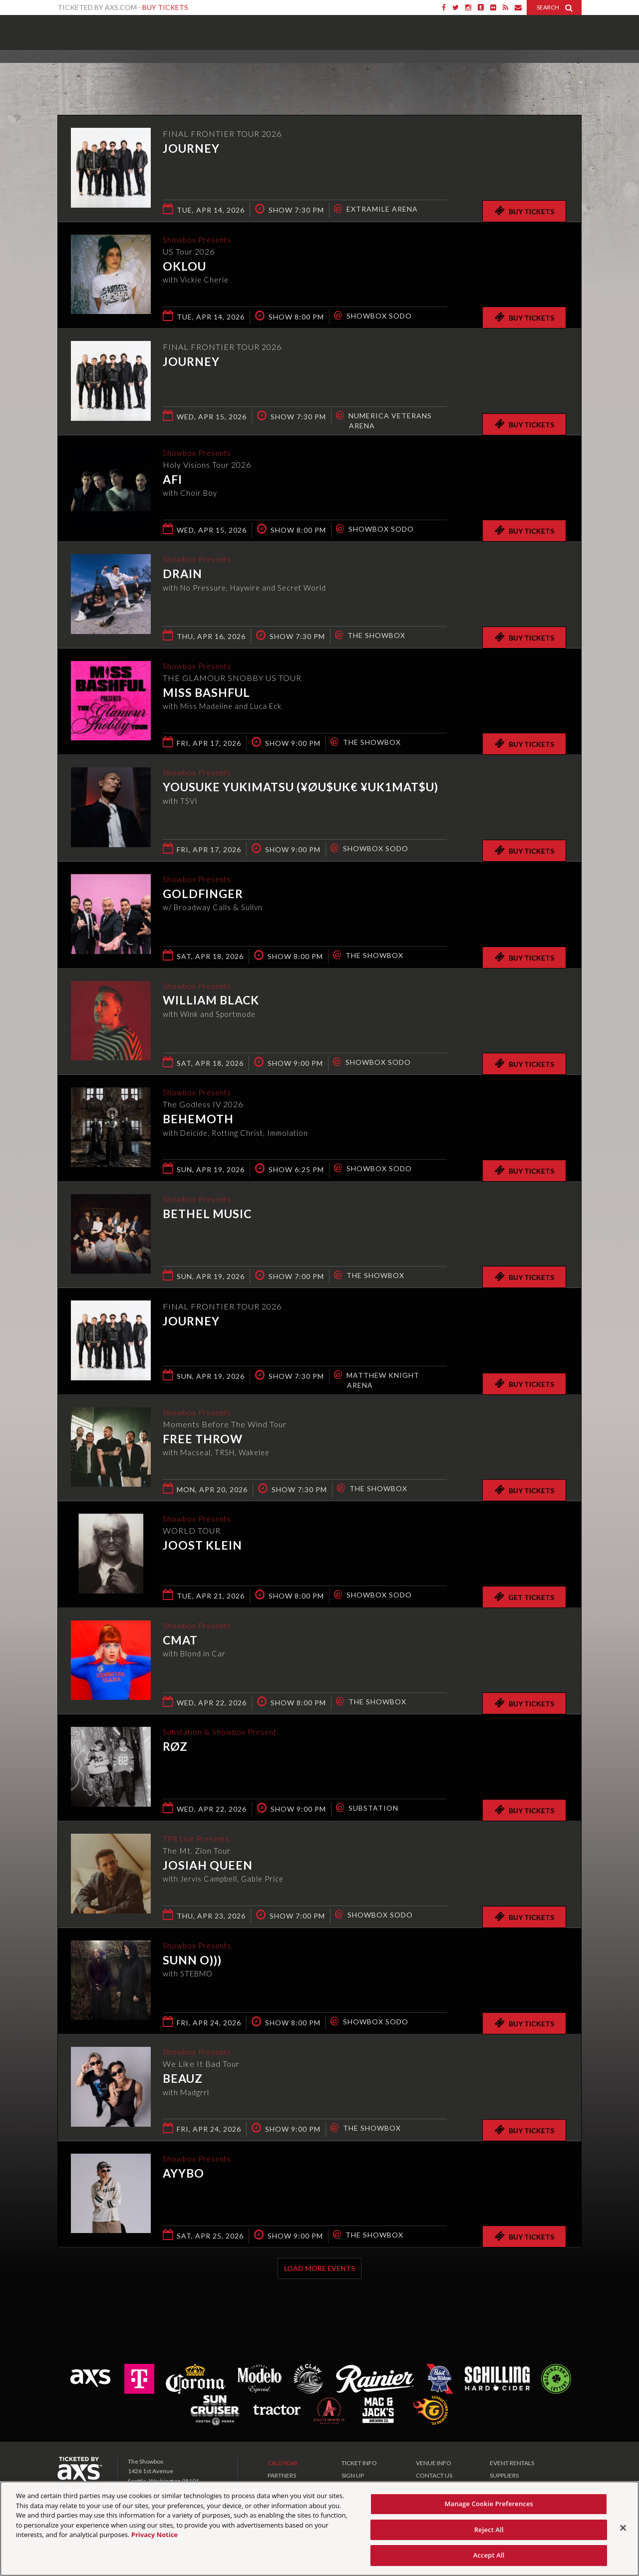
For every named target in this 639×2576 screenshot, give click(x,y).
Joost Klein (202, 1546)
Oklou (184, 267)
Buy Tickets (165, 7)
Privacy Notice (154, 2534)
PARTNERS (282, 2475)
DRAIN (182, 575)
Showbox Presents (72, 29)
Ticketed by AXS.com (310, 73)
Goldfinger (203, 895)
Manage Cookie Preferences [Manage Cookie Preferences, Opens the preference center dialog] (488, 2503)
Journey (191, 148)
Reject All (489, 2529)
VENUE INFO (433, 2463)
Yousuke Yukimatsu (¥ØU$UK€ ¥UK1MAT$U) (300, 788)
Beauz (183, 2079)
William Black (211, 1001)
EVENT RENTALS (512, 2463)
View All (567, 71)
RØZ (175, 1747)
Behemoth (198, 1120)
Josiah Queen (208, 1866)
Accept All (489, 2555)
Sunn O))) (192, 1961)
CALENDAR (283, 2463)
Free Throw (203, 1440)
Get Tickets (524, 1597)
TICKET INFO (359, 2463)
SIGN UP (352, 2475)
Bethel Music (207, 1215)
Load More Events (319, 2268)
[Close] (623, 2528)
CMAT (180, 1641)
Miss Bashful (206, 693)
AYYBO (183, 2174)
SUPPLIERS (504, 2475)
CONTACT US (434, 2475)
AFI (172, 480)
